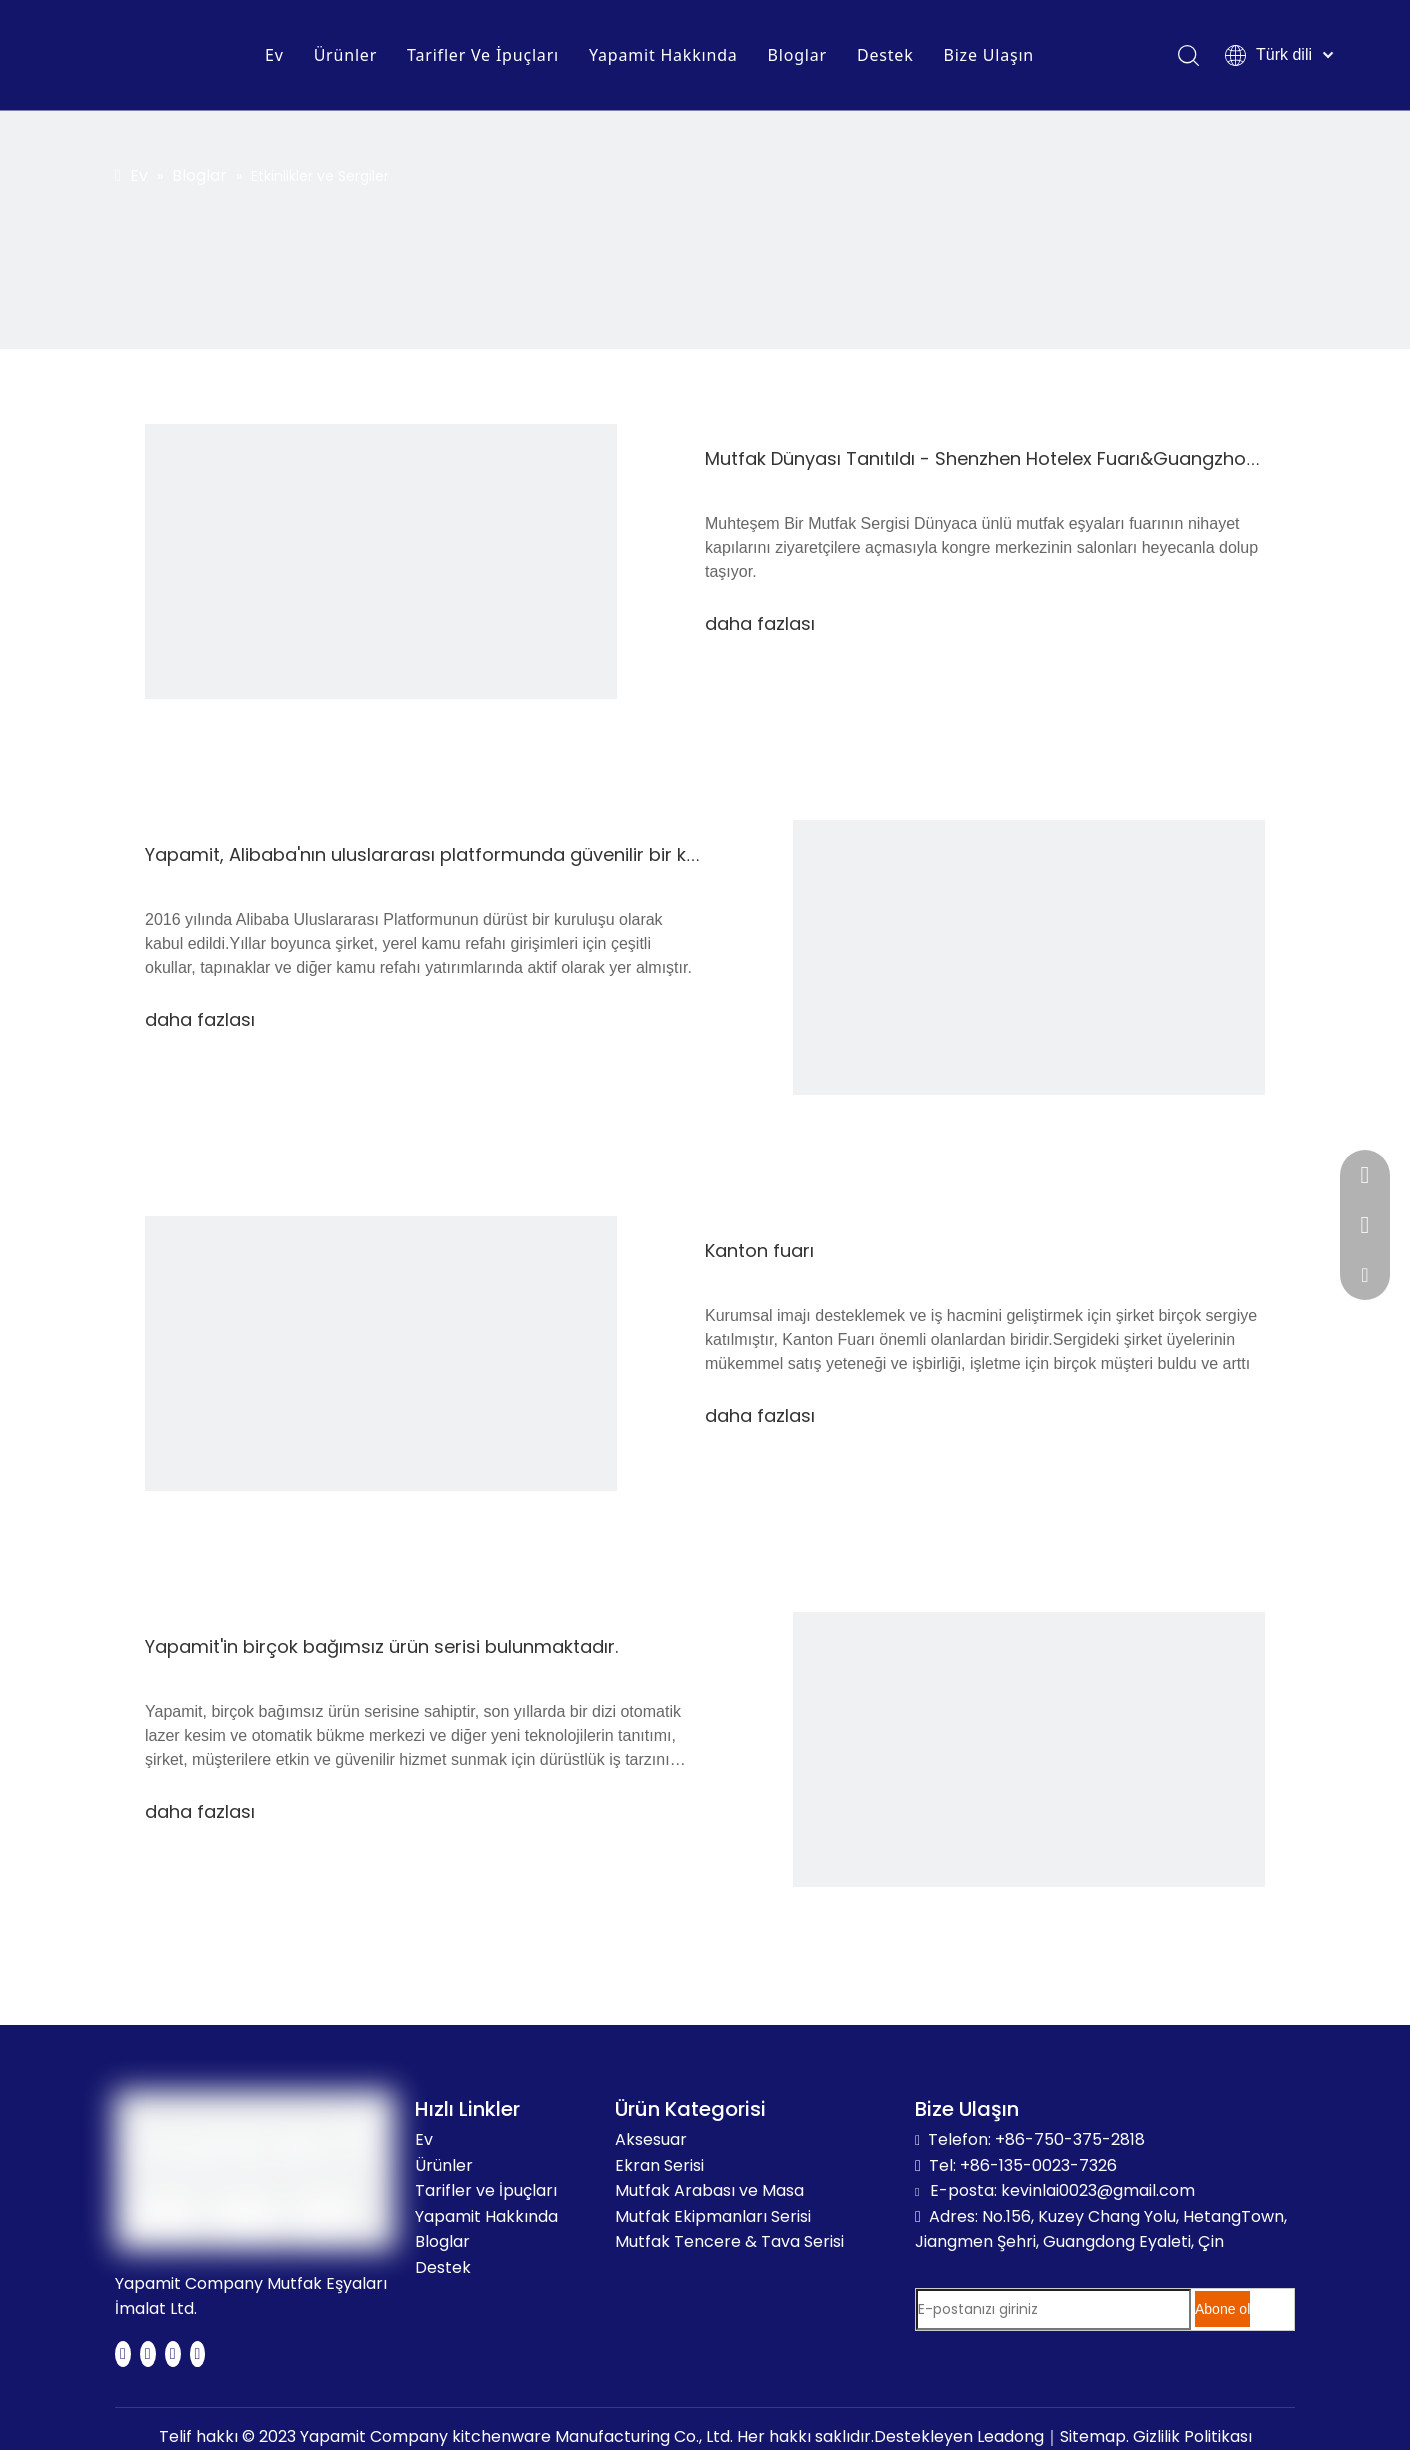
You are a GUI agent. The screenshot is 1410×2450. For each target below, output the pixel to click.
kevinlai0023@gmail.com (1098, 2190)
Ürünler (345, 55)
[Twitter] (148, 2354)
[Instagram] (198, 2354)
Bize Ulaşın (988, 55)
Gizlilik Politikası (1192, 2436)
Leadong (1010, 2436)
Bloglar (797, 55)
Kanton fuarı (759, 1250)
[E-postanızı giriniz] (1053, 2309)
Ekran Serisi (659, 2165)
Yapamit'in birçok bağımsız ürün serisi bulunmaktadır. (381, 1646)
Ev (274, 55)
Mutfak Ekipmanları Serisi (713, 2216)
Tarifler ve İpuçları (486, 2190)
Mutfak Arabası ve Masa (709, 2190)
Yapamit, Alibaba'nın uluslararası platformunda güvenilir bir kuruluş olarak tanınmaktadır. (539, 854)
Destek (885, 55)
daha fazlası (760, 623)
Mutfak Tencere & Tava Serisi (729, 2241)
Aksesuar (651, 2139)
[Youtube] (173, 2354)
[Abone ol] (1222, 2309)
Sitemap (1093, 2436)
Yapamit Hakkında (663, 55)
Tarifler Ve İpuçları (483, 55)
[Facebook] (123, 2354)
